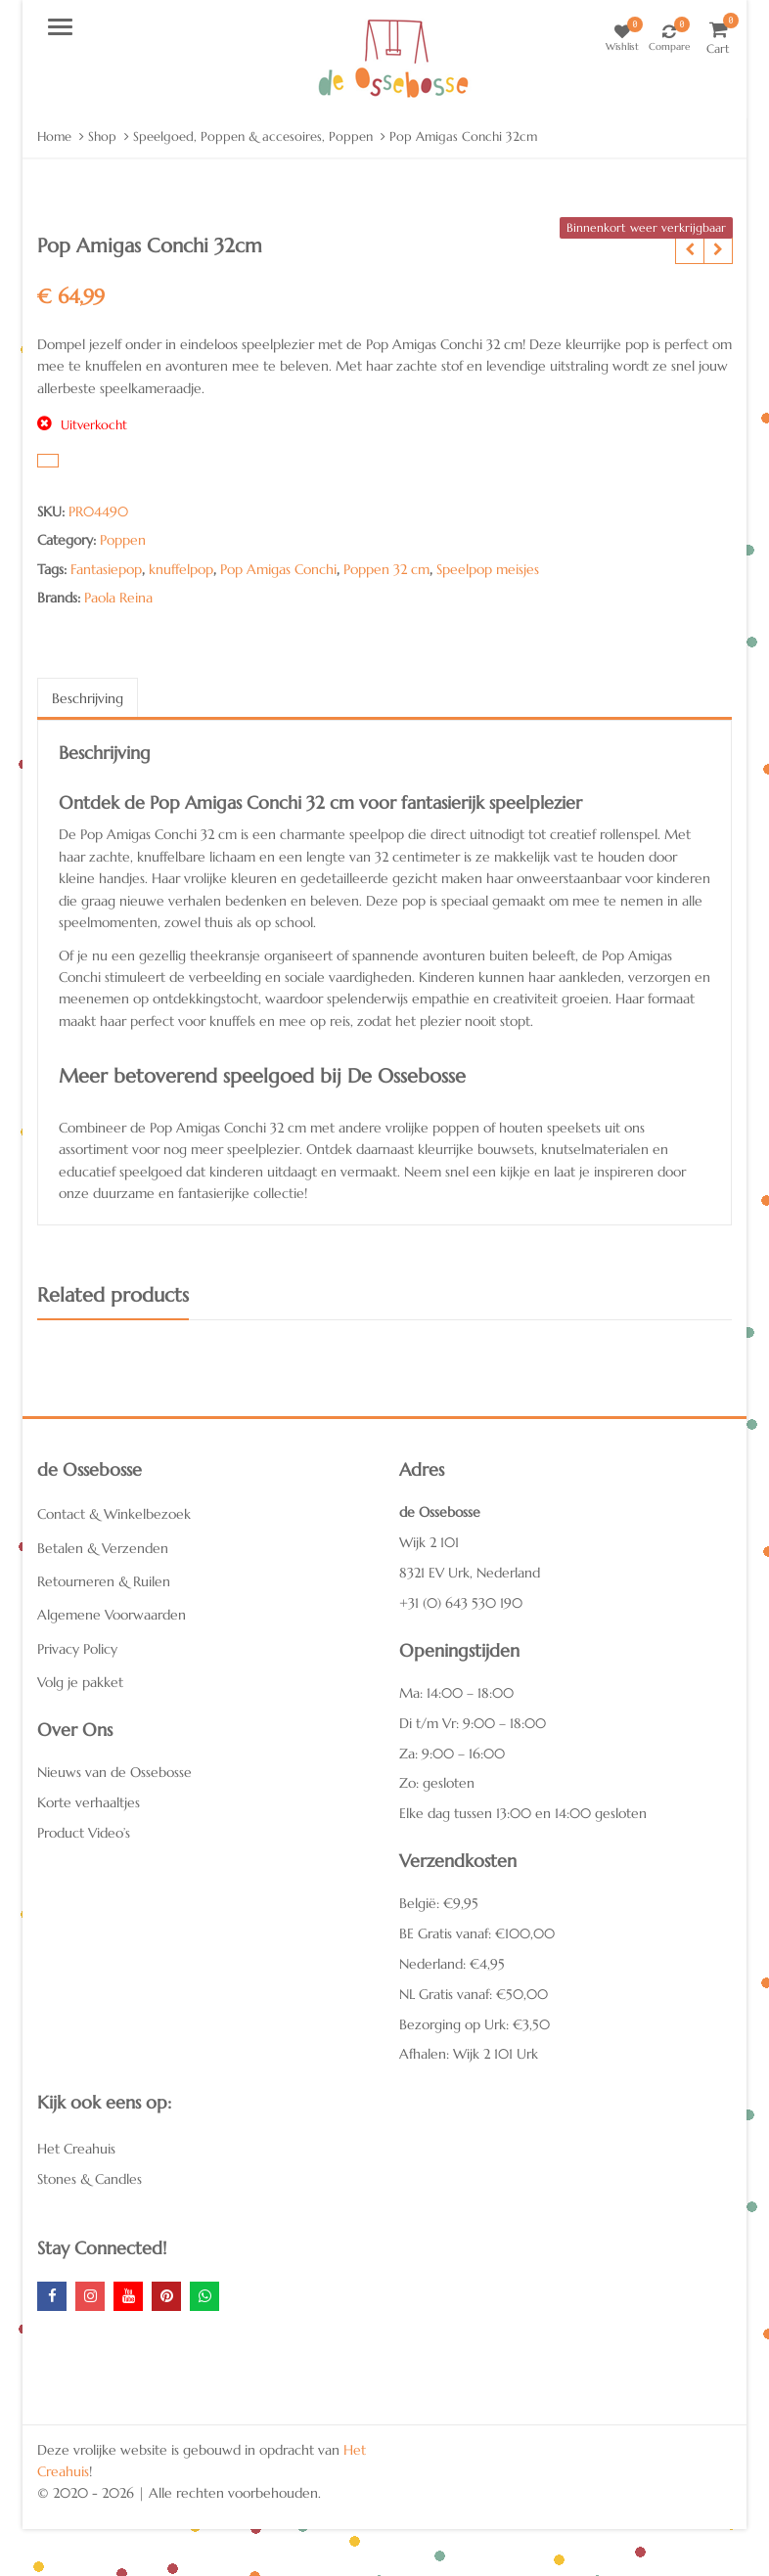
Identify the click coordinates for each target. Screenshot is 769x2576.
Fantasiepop (106, 569)
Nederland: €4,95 (452, 1964)
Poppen (123, 540)
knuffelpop (181, 569)
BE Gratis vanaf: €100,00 (477, 1933)
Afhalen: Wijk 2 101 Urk (468, 2054)
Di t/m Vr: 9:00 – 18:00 (472, 1723)
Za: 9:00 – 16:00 (452, 1753)
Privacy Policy (77, 1649)
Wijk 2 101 (429, 1542)
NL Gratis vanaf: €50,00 (473, 1994)
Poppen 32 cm (386, 569)
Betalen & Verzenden (102, 1548)
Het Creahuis (76, 2148)
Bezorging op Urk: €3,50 (474, 2024)
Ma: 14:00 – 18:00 (456, 1693)
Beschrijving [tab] (87, 698)
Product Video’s (83, 1833)
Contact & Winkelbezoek (114, 1514)
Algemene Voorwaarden (111, 1614)
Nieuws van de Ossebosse (114, 1772)
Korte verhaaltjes (88, 1802)
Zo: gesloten (437, 1783)
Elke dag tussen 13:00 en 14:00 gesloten (523, 1813)
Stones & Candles (89, 2179)
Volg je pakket (80, 1682)
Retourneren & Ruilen (103, 1581)
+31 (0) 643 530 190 (460, 1603)
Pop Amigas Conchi (278, 569)
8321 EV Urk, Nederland (469, 1572)
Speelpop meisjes (487, 569)
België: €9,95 (438, 1903)
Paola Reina (118, 597)
